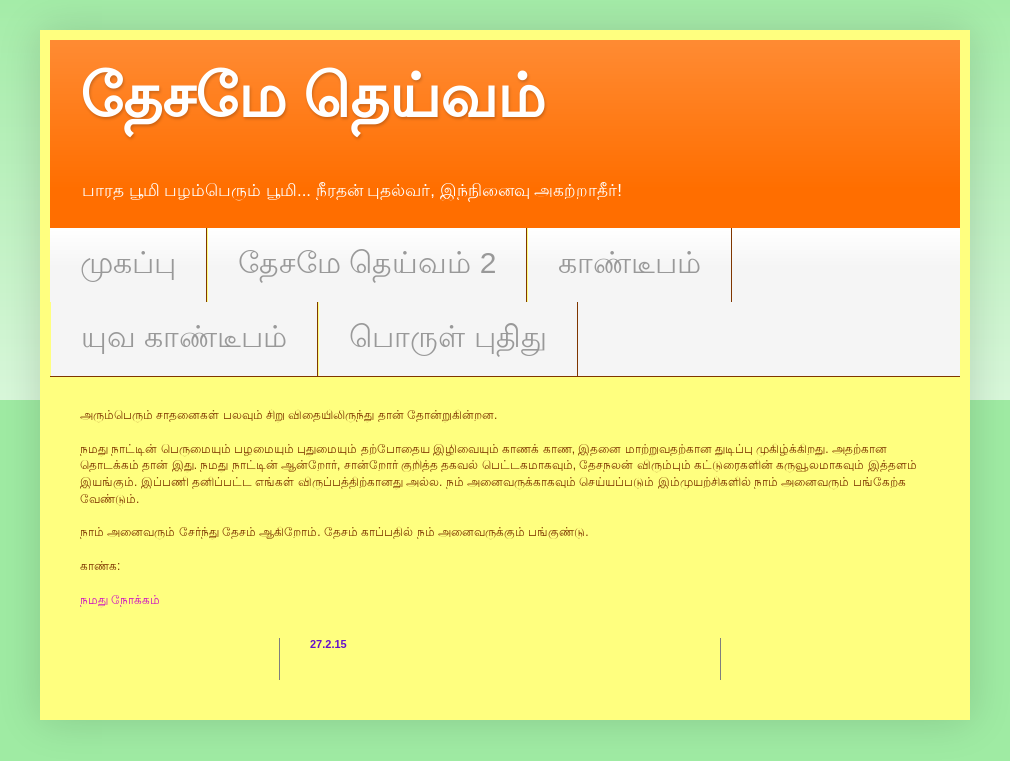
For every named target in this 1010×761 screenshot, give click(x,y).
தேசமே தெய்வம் (312, 96)
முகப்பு (128, 262)
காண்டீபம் (629, 262)
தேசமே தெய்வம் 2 (367, 262)
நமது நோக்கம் (120, 600)
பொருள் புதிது (447, 336)
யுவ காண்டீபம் (184, 336)
